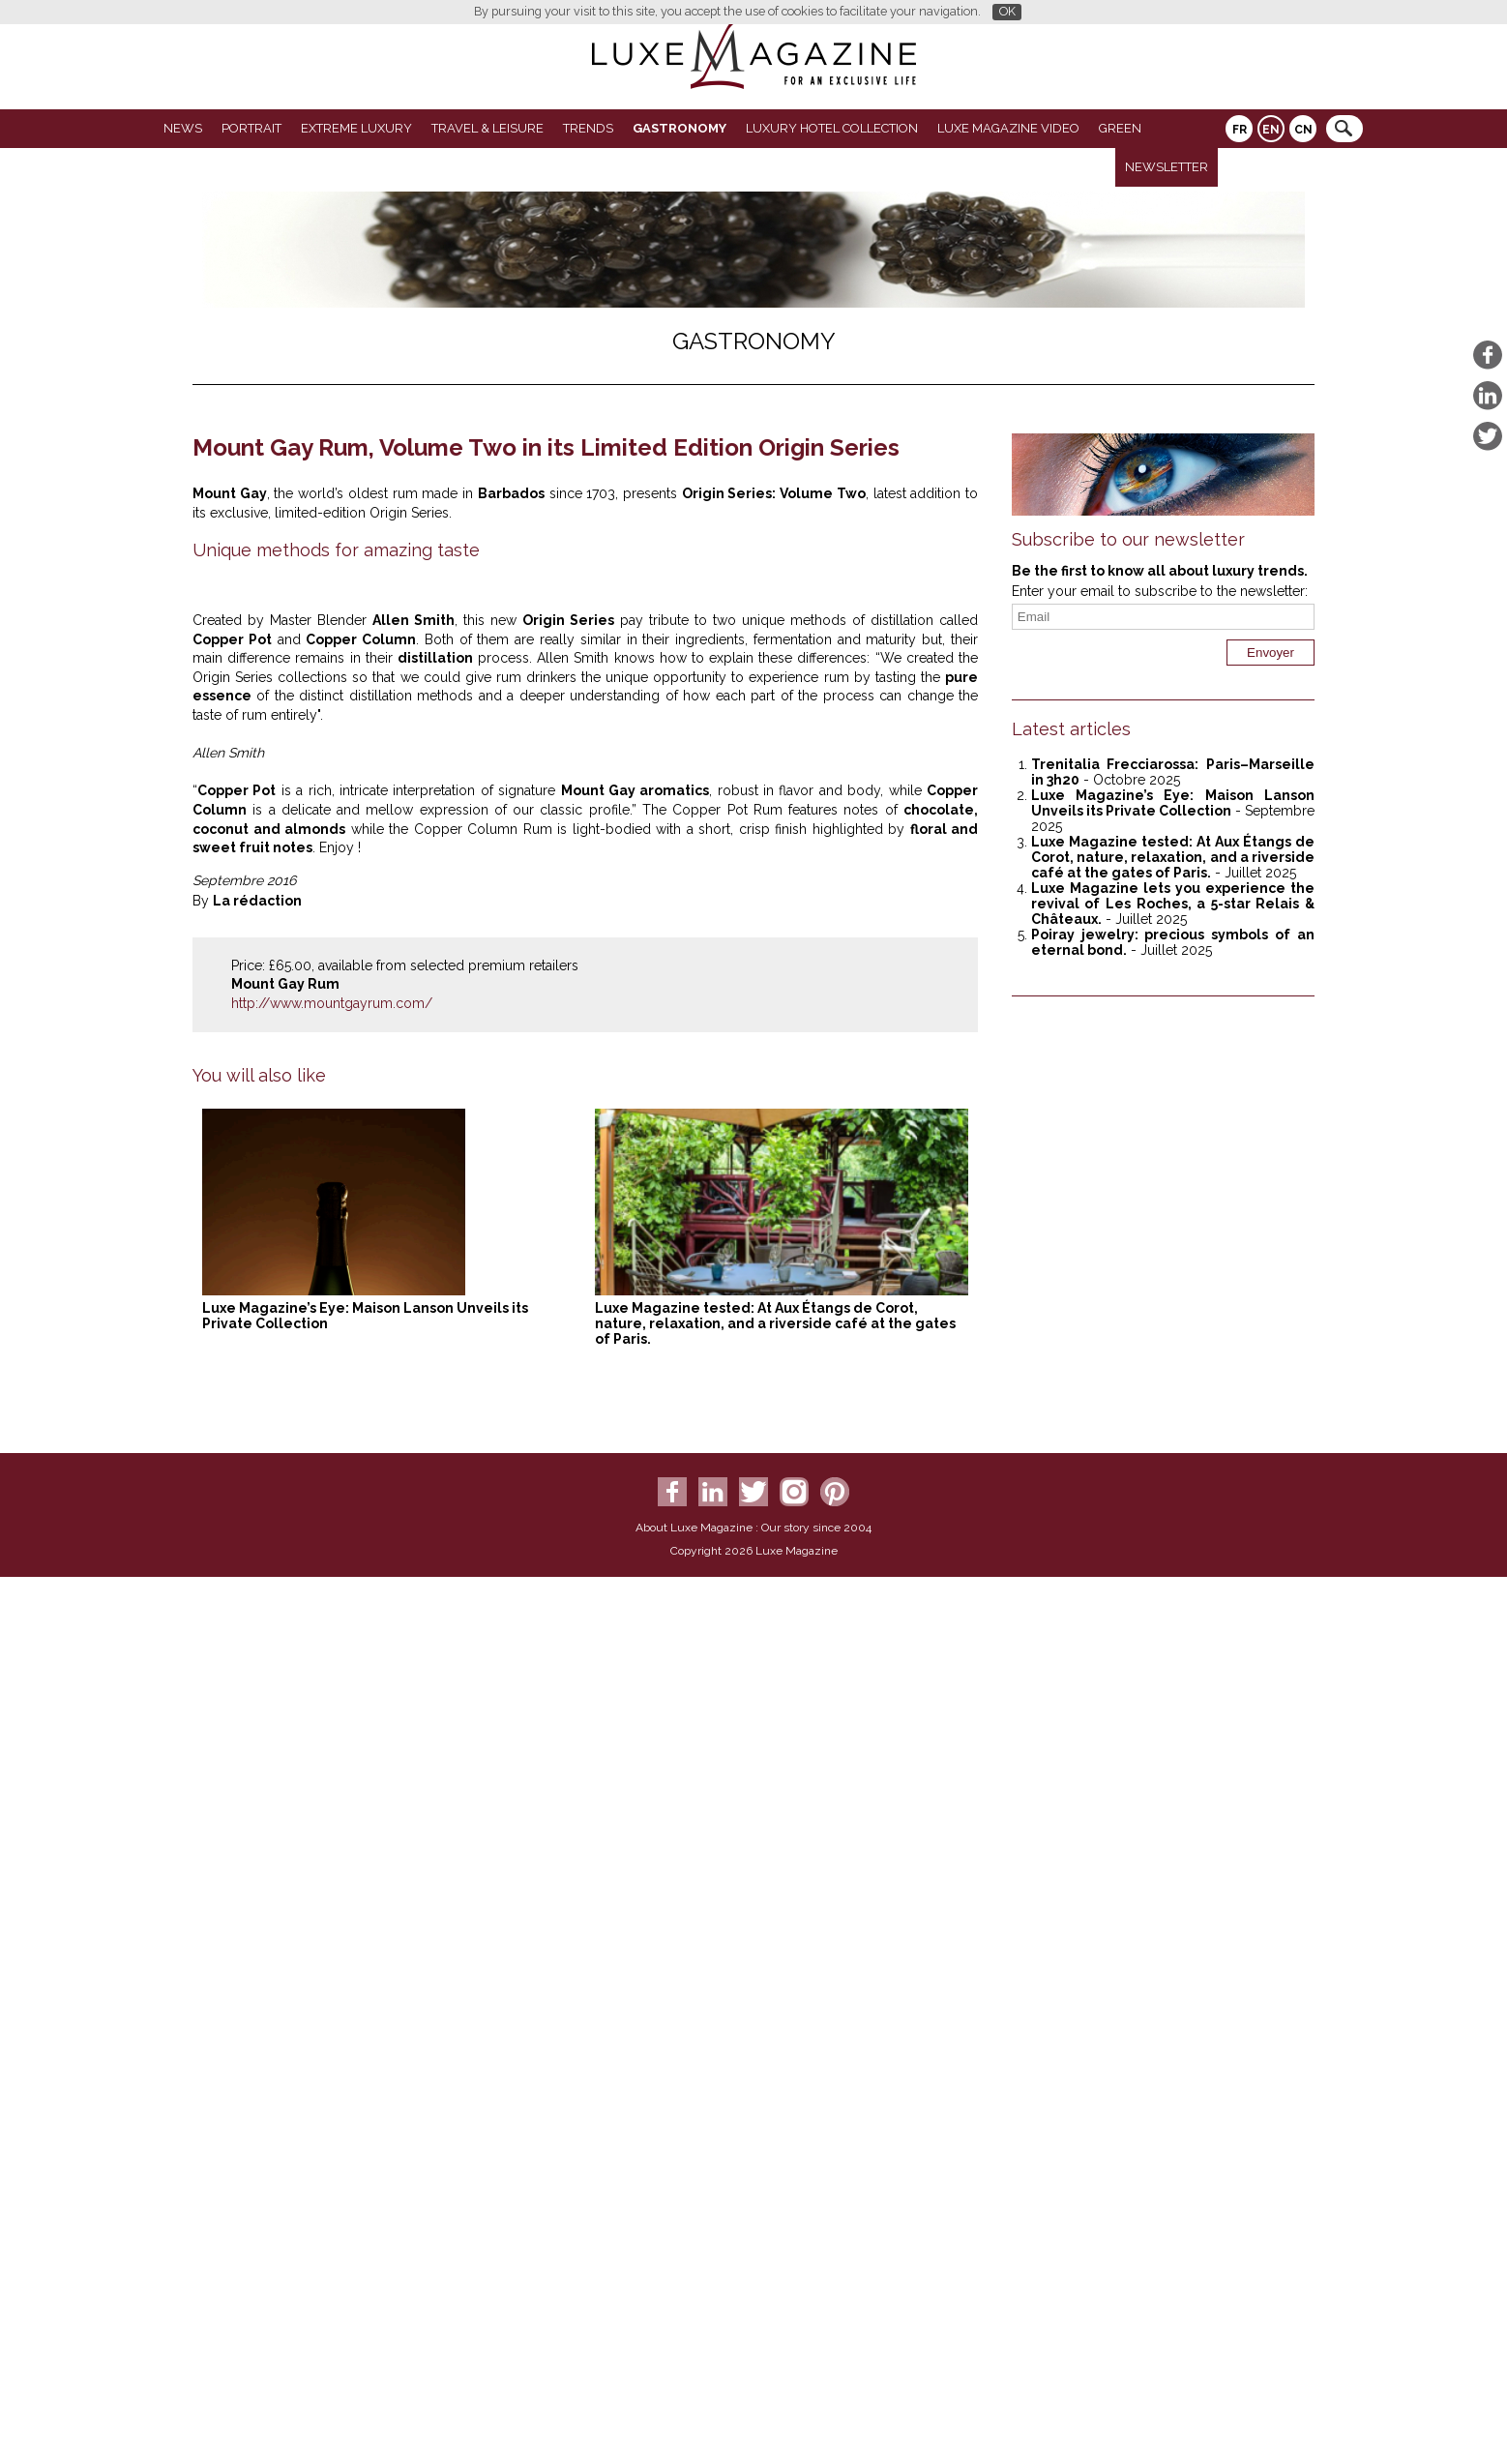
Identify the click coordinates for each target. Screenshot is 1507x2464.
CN (1303, 129)
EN (1271, 129)
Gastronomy (679, 128)
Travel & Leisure (487, 128)
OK (1007, 11)
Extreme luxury (356, 128)
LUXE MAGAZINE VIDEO (1008, 128)
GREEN (1120, 128)
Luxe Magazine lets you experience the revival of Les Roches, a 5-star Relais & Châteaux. (1173, 903)
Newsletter (1166, 167)
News (182, 128)
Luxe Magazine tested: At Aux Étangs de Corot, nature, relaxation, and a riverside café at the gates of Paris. (775, 2252)
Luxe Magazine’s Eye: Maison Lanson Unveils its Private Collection (1173, 802)
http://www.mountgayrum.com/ (331, 1932)
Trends (588, 128)
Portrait (251, 128)
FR (1239, 129)
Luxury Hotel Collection (832, 128)
